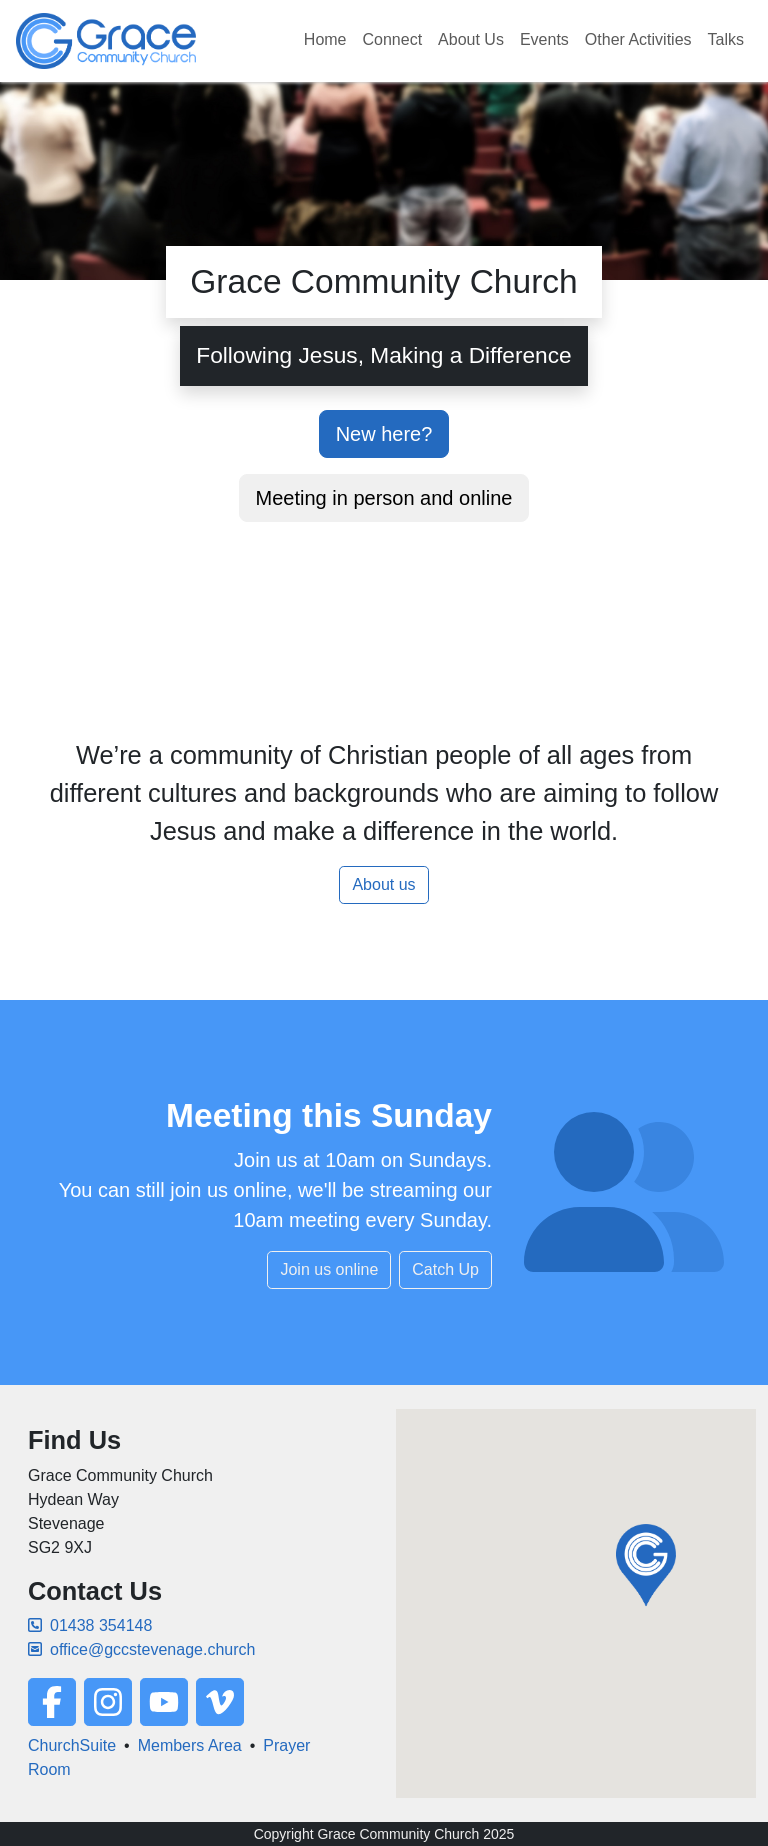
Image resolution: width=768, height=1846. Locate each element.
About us (383, 884)
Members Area (190, 1745)
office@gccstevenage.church (141, 1649)
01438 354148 (90, 1625)
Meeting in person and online (384, 498)
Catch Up (445, 1269)
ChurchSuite (72, 1745)
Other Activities (638, 39)
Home (325, 39)
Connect (393, 39)
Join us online (329, 1269)
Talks (726, 39)
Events (544, 39)
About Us (471, 39)
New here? (384, 434)
